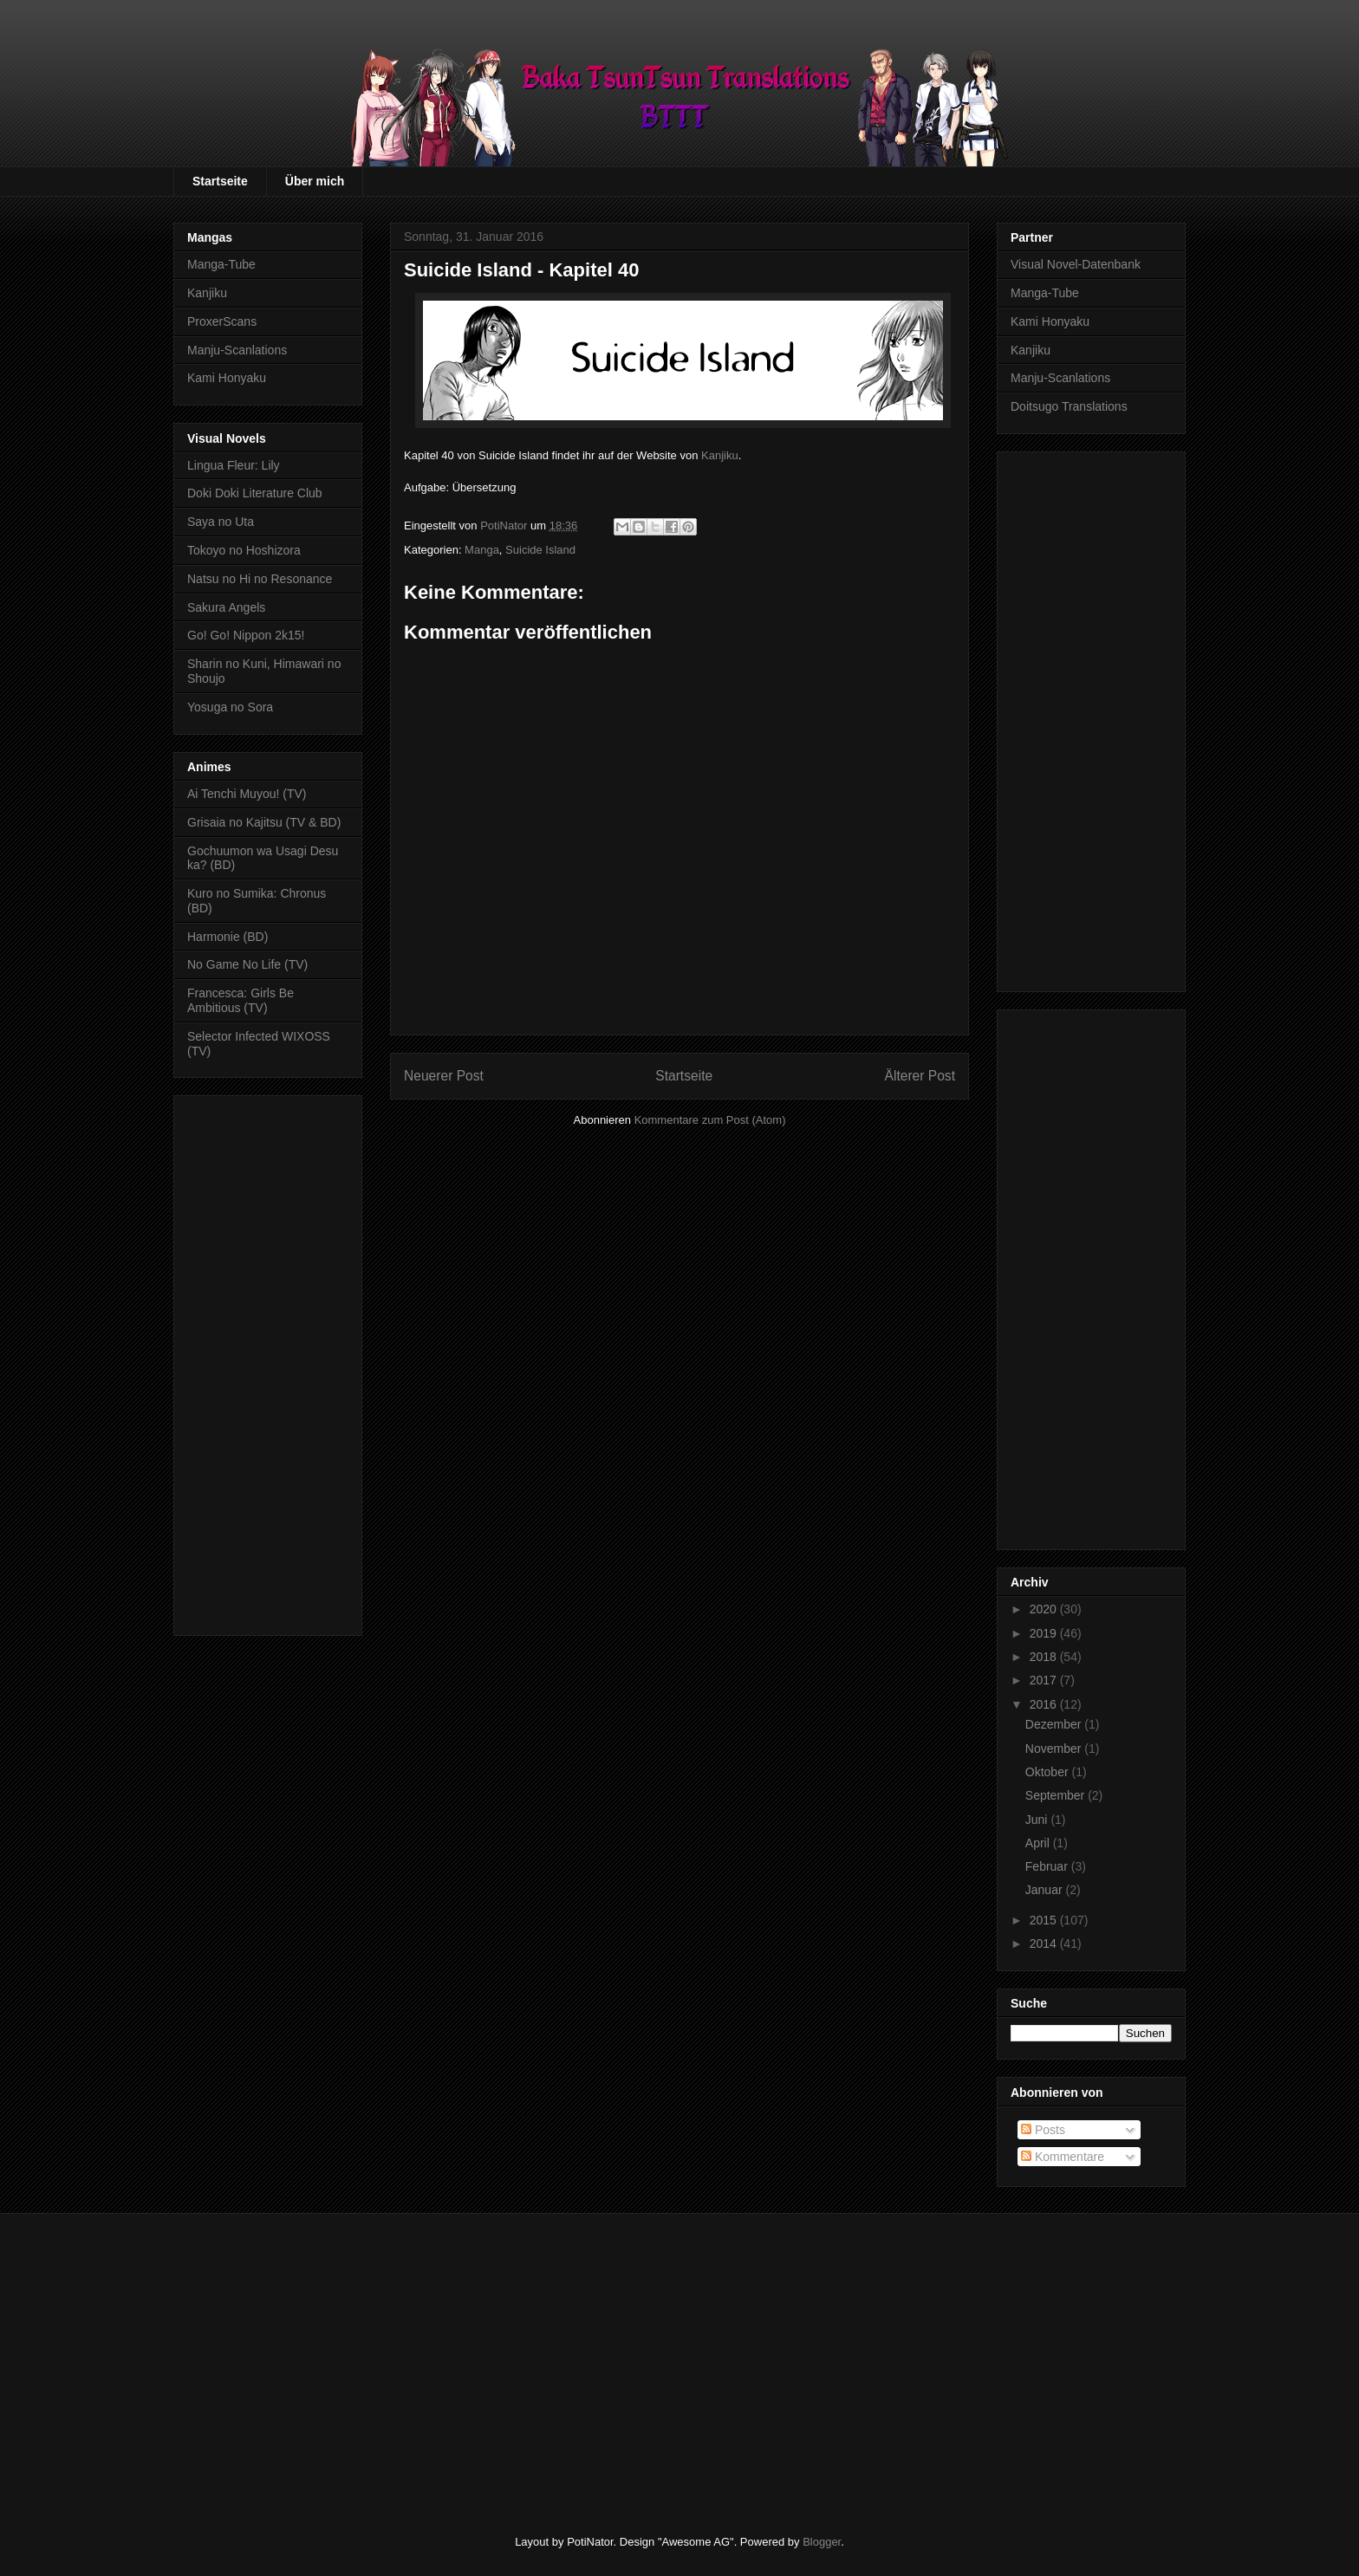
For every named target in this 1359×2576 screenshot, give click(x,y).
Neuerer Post (444, 1075)
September (1056, 1795)
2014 (1045, 1943)
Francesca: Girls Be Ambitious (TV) (240, 1000)
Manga (482, 549)
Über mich (314, 181)
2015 (1045, 1920)
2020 (1045, 1609)
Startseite (220, 181)
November (1054, 1748)
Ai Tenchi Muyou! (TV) (246, 794)
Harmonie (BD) (227, 937)
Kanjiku (719, 455)
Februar (1048, 1866)
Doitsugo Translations (1069, 406)
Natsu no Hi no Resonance (259, 579)
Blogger (822, 2541)
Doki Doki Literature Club (254, 493)
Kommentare (1062, 2157)
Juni (1038, 1820)
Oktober (1048, 1772)
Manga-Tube (221, 264)
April (1039, 1843)
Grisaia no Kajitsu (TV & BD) (264, 822)
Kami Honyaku (226, 378)
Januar (1045, 1890)
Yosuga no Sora (230, 707)
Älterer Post (920, 1075)
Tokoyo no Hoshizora (244, 550)
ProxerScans (222, 321)
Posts (1043, 2130)
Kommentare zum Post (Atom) (710, 1119)
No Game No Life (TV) (247, 964)
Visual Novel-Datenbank (1076, 264)
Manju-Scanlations (237, 350)
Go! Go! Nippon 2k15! (245, 635)
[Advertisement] (267, 1362)
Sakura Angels (226, 607)
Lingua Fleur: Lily (233, 465)
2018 (1045, 1657)
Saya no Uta (220, 522)
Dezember (1054, 1724)
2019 (1045, 1633)
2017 (1045, 1680)
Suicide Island (540, 549)
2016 (1045, 1704)
